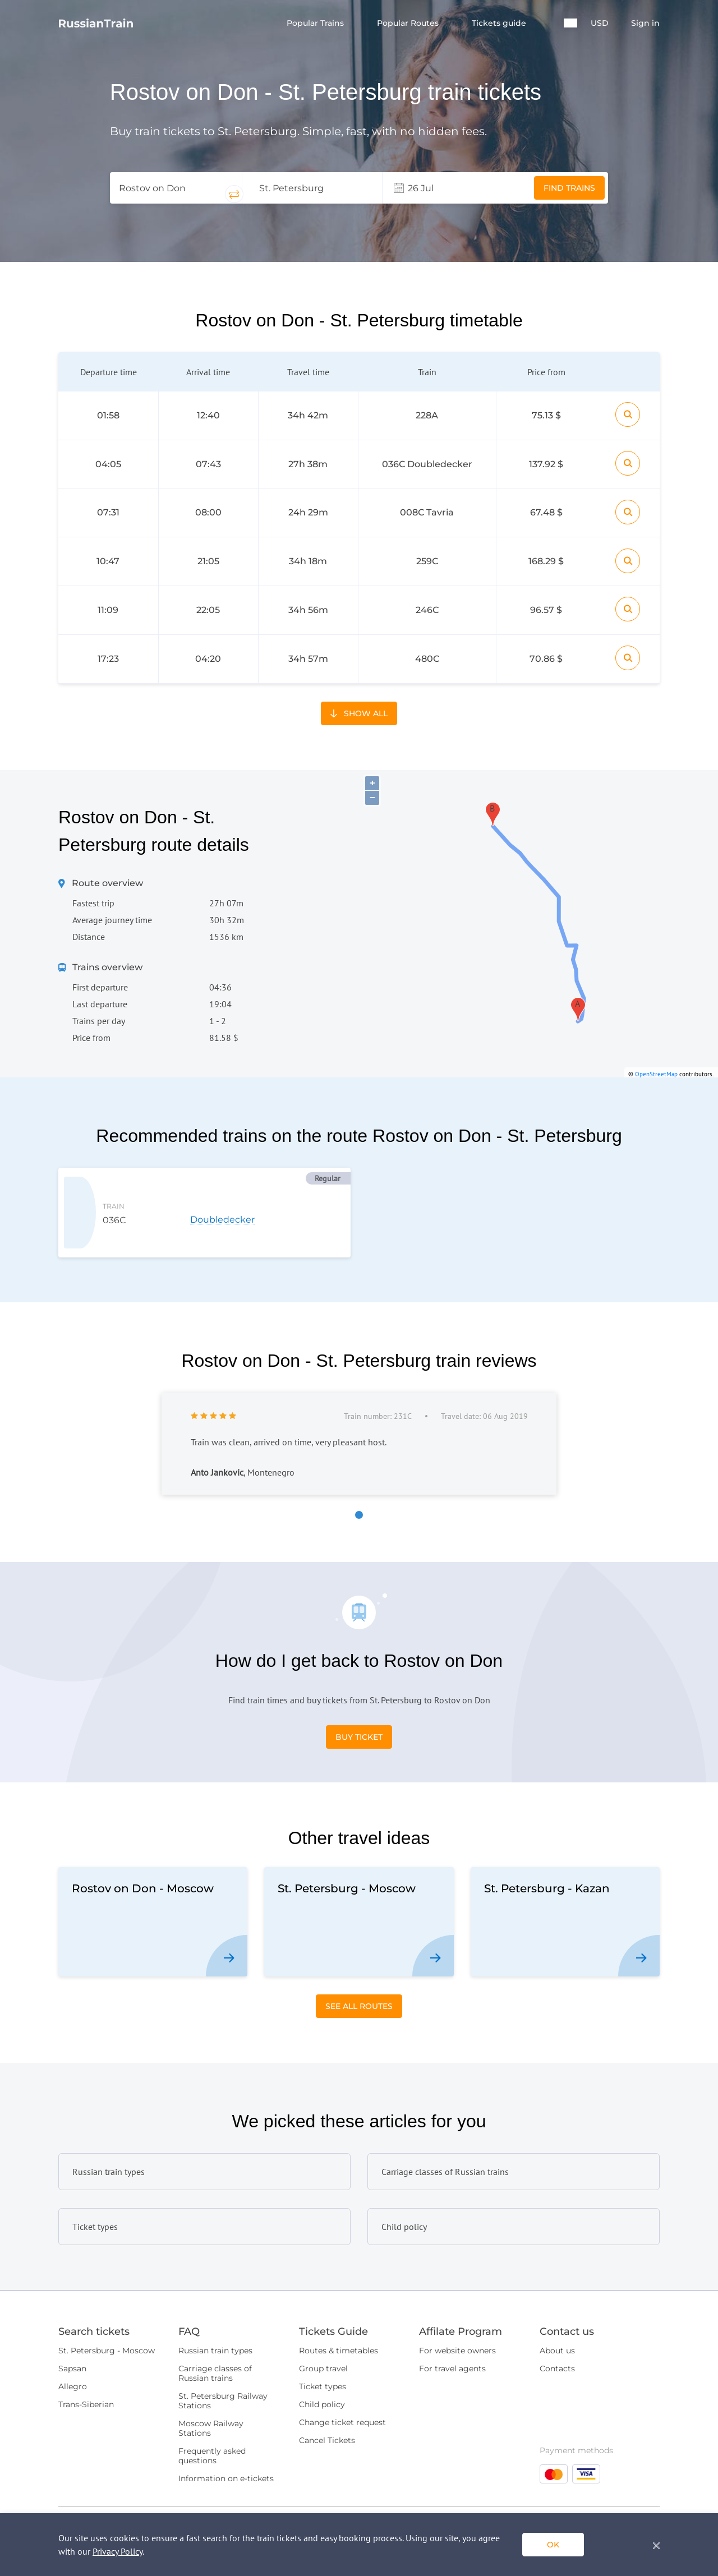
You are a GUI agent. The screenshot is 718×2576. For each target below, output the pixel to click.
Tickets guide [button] (500, 23)
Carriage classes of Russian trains (215, 2322)
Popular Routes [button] (409, 23)
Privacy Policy (117, 2551)
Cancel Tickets (327, 2389)
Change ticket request (342, 2371)
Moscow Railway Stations (210, 2377)
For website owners (457, 2299)
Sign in (645, 23)
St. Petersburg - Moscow (106, 2299)
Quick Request (616, 2476)
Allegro (72, 2335)
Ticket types (322, 2335)
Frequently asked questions (212, 2404)
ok (553, 2545)
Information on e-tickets (226, 2427)
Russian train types (215, 2299)
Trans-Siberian (86, 2353)
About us (557, 2299)
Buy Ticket (359, 1686)
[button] (570, 23)
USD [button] (600, 23)
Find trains (569, 188)
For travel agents (452, 2317)
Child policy (322, 2353)
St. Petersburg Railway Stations (223, 2350)
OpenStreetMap (656, 1041)
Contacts (557, 2317)
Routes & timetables (338, 2299)
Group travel (323, 2317)
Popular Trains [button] (316, 23)
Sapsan (72, 2317)
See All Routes (359, 1955)
